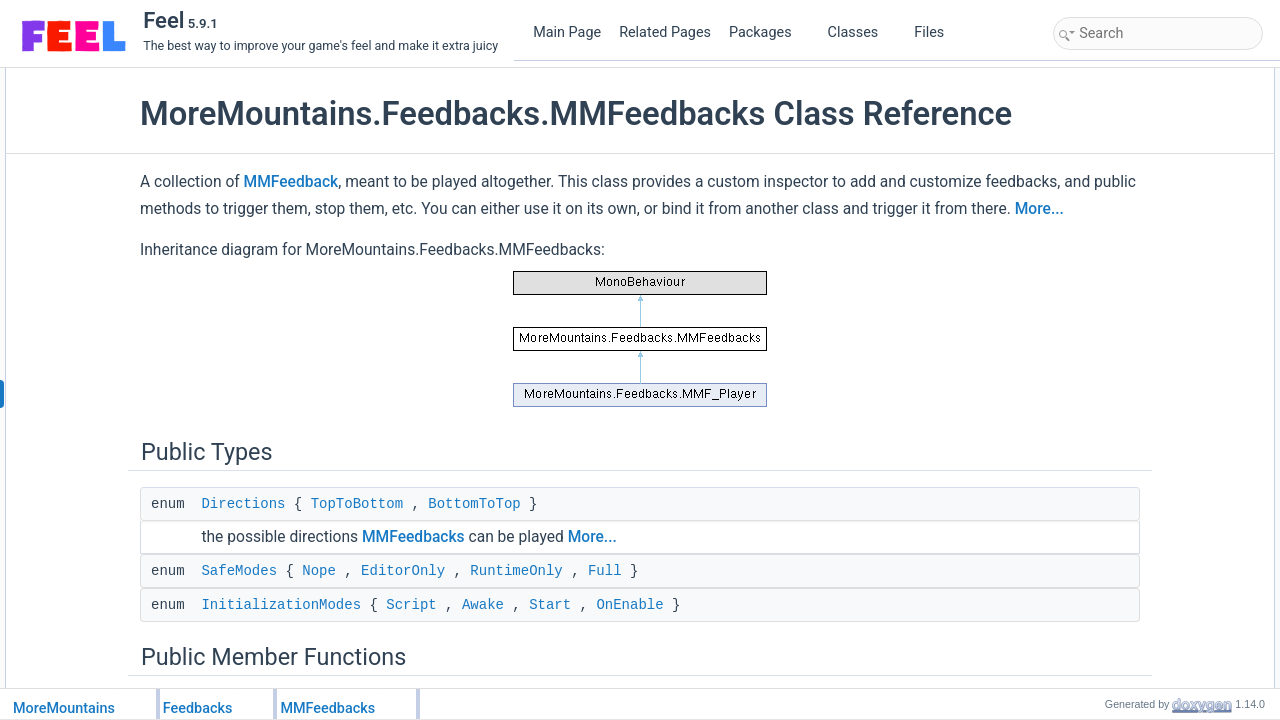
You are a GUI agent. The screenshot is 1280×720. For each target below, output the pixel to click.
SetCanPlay (1106, 651)
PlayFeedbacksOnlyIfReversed (1157, 409)
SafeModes (365, 636)
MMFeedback (417, 220)
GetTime (1098, 189)
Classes (861, 32)
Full (731, 636)
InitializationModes (407, 670)
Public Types (1093, 79)
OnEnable (755, 670)
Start (676, 670)
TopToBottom (483, 569)
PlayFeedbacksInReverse (1143, 365)
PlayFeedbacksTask (1128, 299)
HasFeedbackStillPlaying (1141, 519)
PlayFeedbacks (1116, 277)
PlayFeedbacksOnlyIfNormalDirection (1174, 453)
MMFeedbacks (539, 602)
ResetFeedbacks (1120, 607)
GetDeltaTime (1112, 211)
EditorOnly (529, 636)
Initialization (1106, 233)
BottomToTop (600, 569)
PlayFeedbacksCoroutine (1142, 497)
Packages (768, 32)
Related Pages (665, 32)
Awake (609, 670)
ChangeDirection (1119, 629)
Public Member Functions (1126, 167)
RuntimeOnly (642, 636)
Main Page (567, 32)
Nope (445, 636)
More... (697, 274)
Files (936, 32)
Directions (369, 569)
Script (537, 670)
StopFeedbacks (1116, 541)
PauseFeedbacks (1121, 673)
